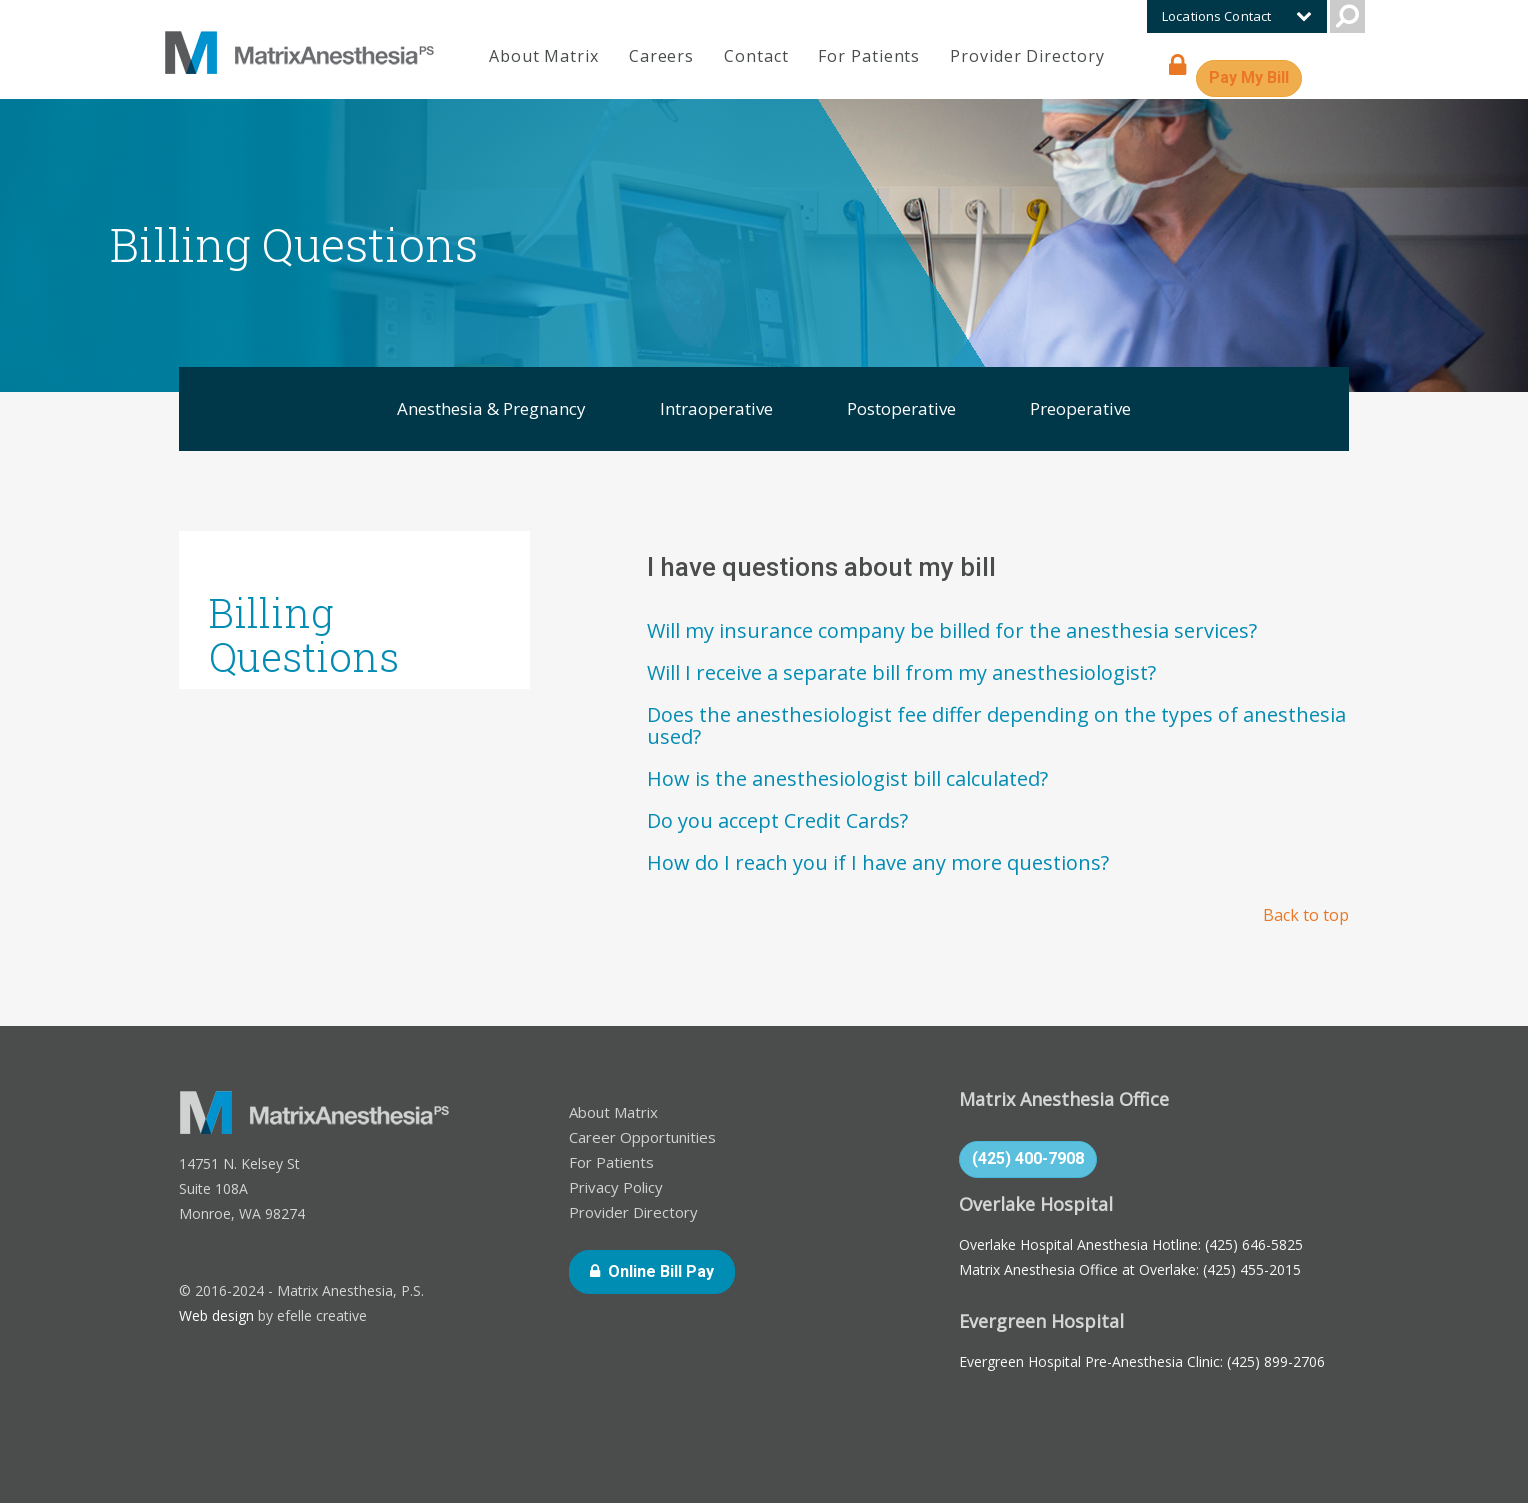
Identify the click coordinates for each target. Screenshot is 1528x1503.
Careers (661, 56)
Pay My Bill (1255, 76)
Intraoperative (716, 408)
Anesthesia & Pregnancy (491, 408)
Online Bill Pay (671, 1270)
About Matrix (544, 56)
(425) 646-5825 (1254, 1244)
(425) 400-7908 (1028, 1158)
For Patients (869, 56)
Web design (216, 1315)
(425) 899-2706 (1276, 1361)
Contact (756, 56)
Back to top (1306, 915)
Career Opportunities (642, 1137)
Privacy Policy (616, 1187)
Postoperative (901, 408)
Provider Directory (1027, 56)
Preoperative (1080, 408)
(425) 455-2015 (1252, 1269)
